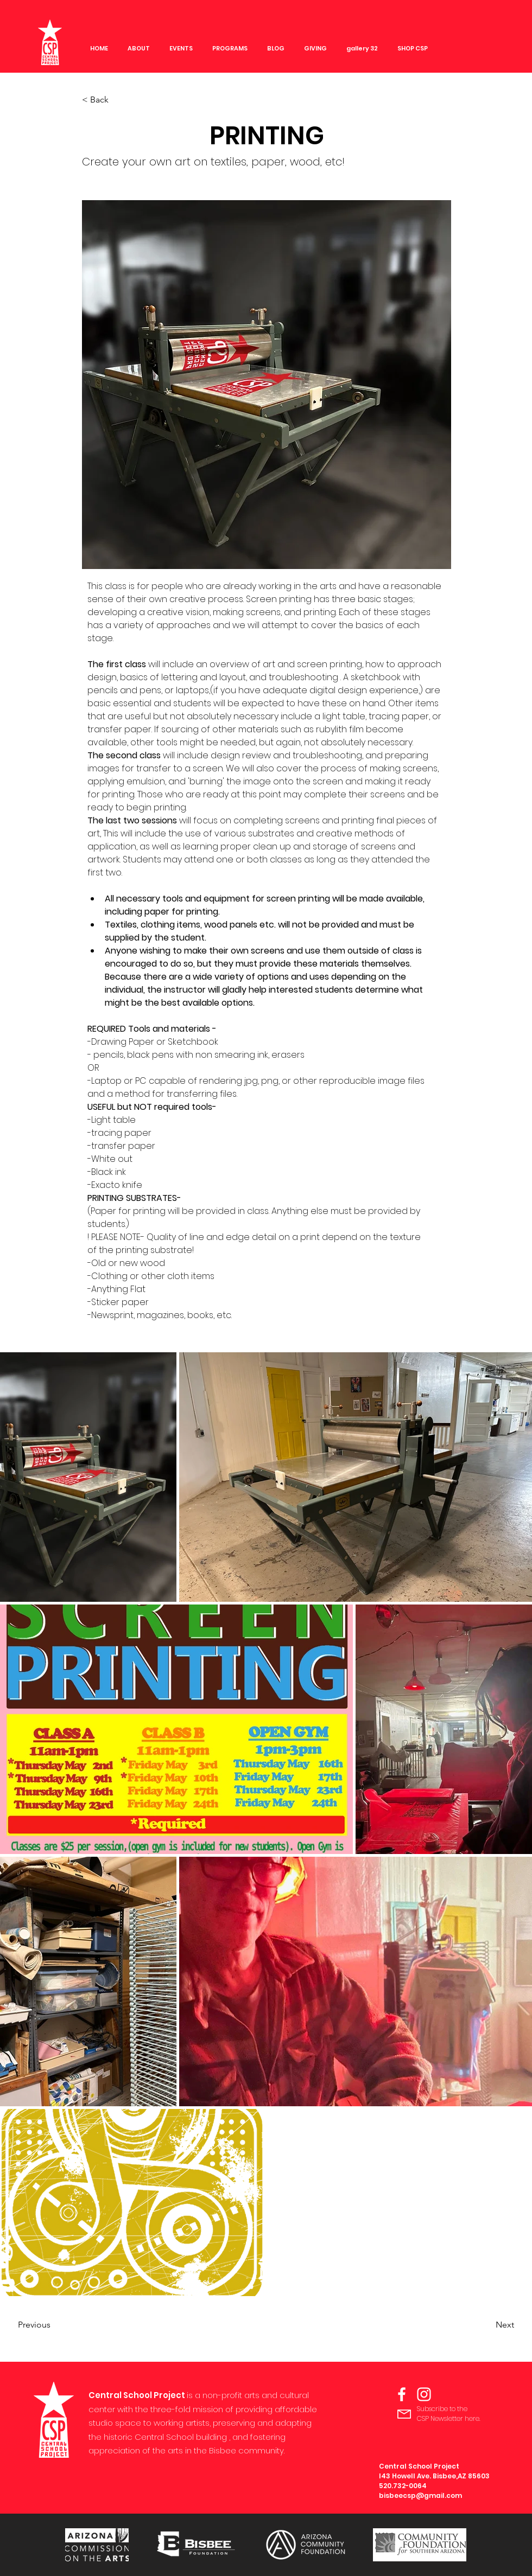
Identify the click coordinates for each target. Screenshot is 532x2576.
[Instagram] (424, 2394)
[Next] (487, 2325)
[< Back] (118, 100)
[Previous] (54, 2325)
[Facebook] (401, 2394)
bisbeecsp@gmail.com (420, 2495)
